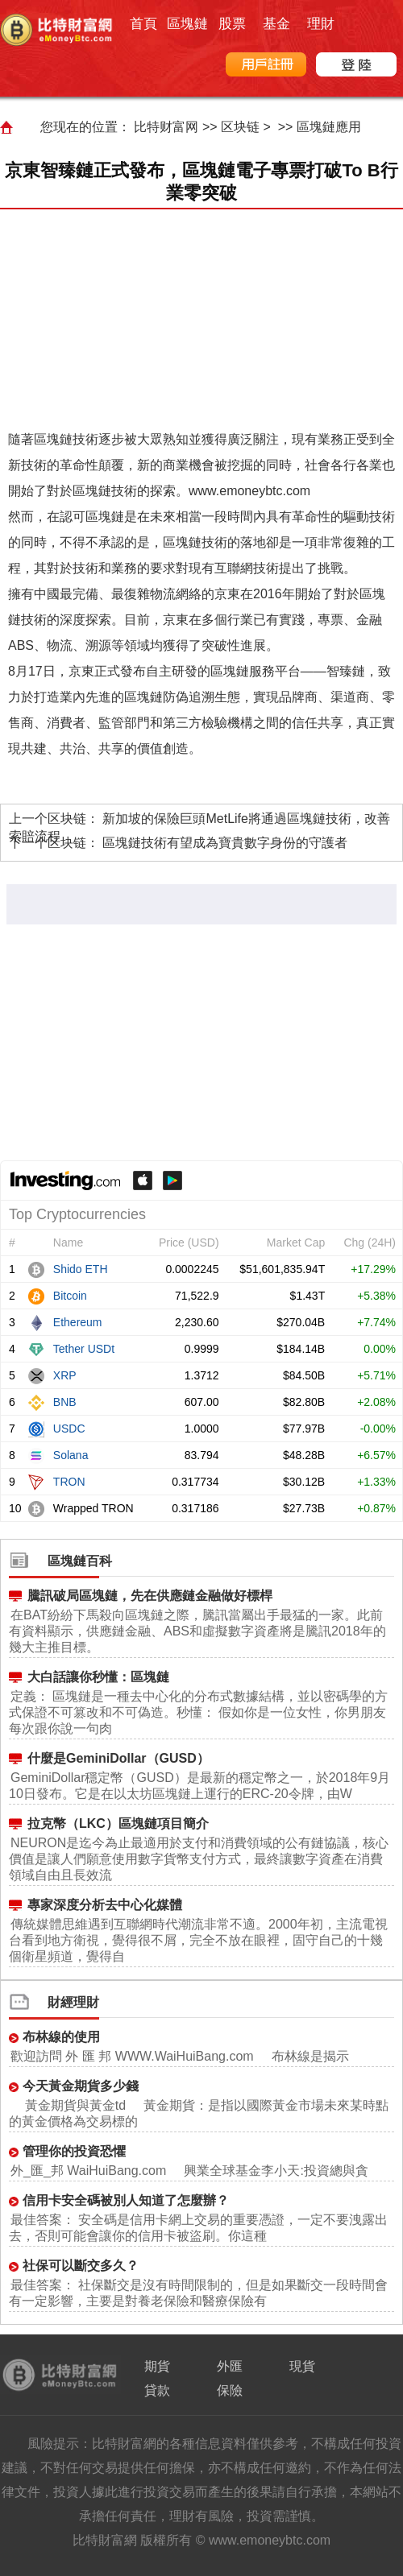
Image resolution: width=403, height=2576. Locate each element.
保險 (230, 2390)
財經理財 (73, 2002)
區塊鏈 (187, 23)
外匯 (230, 2366)
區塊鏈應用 (329, 127)
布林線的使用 (61, 2037)
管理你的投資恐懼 (74, 2151)
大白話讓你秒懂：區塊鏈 (98, 1677)
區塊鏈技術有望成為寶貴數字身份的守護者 (224, 843)
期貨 (157, 2366)
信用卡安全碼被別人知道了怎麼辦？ (126, 2200)
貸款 (157, 2390)
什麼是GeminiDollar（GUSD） (118, 1758)
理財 (320, 23)
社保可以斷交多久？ (81, 2265)
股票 (232, 23)
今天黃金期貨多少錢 (81, 2086)
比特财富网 (166, 127)
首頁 (143, 23)
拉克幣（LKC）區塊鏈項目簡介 (118, 1823)
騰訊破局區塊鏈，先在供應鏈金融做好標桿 (149, 1595)
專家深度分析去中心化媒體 (104, 1905)
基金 (276, 23)
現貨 (302, 2366)
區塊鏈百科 (80, 1561)
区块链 (240, 127)
